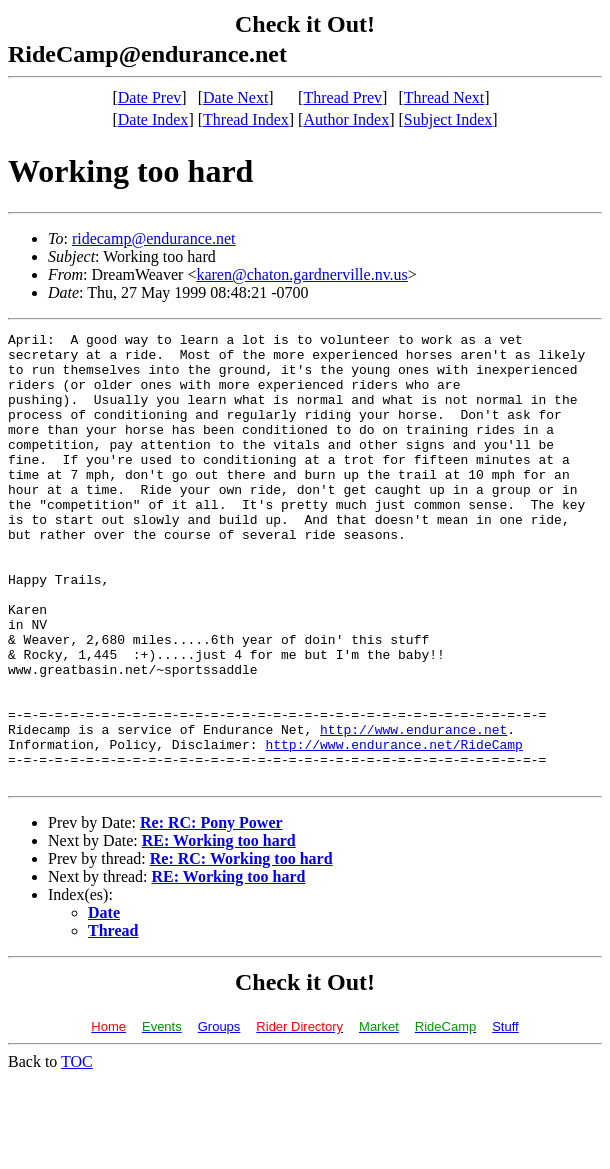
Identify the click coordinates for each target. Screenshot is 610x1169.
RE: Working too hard (219, 930)
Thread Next (444, 97)
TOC (77, 1151)
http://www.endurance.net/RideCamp (393, 828)
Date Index (153, 119)
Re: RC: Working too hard (241, 948)
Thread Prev (342, 97)
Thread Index (246, 119)
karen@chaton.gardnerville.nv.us (301, 274)
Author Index (346, 119)
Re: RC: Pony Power (211, 912)
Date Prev (150, 97)
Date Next (235, 97)
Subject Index (448, 119)
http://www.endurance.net (413, 810)
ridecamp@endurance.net (154, 238)
